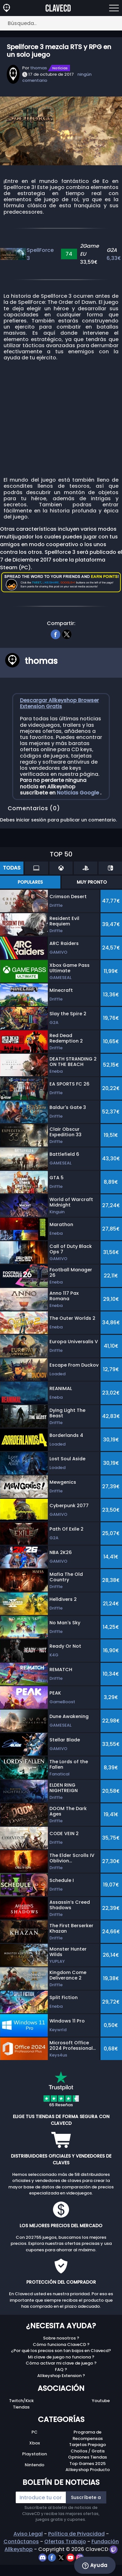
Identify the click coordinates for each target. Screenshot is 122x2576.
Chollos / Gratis (88, 2451)
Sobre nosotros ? (61, 2338)
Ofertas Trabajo (65, 2541)
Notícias (60, 68)
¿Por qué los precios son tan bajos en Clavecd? (61, 2351)
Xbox (34, 2443)
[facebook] (55, 633)
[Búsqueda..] (61, 23)
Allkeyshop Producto (87, 2470)
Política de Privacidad (76, 2533)
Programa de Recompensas (88, 2435)
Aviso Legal (28, 2533)
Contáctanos (21, 2541)
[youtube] (71, 2557)
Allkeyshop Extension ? (61, 2376)
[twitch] (113, 2549)
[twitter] (66, 633)
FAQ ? (61, 2369)
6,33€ (114, 258)
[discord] (43, 2557)
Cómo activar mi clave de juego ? (61, 2363)
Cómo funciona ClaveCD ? (61, 2344)
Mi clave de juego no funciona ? (61, 2357)
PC (34, 2432)
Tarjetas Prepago (87, 2445)
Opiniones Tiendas (87, 2457)
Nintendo (34, 2465)
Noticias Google (78, 792)
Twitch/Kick (21, 2401)
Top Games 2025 (87, 2463)
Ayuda (95, 2565)
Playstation (34, 2454)
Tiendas (21, 2407)
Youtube (101, 2401)
